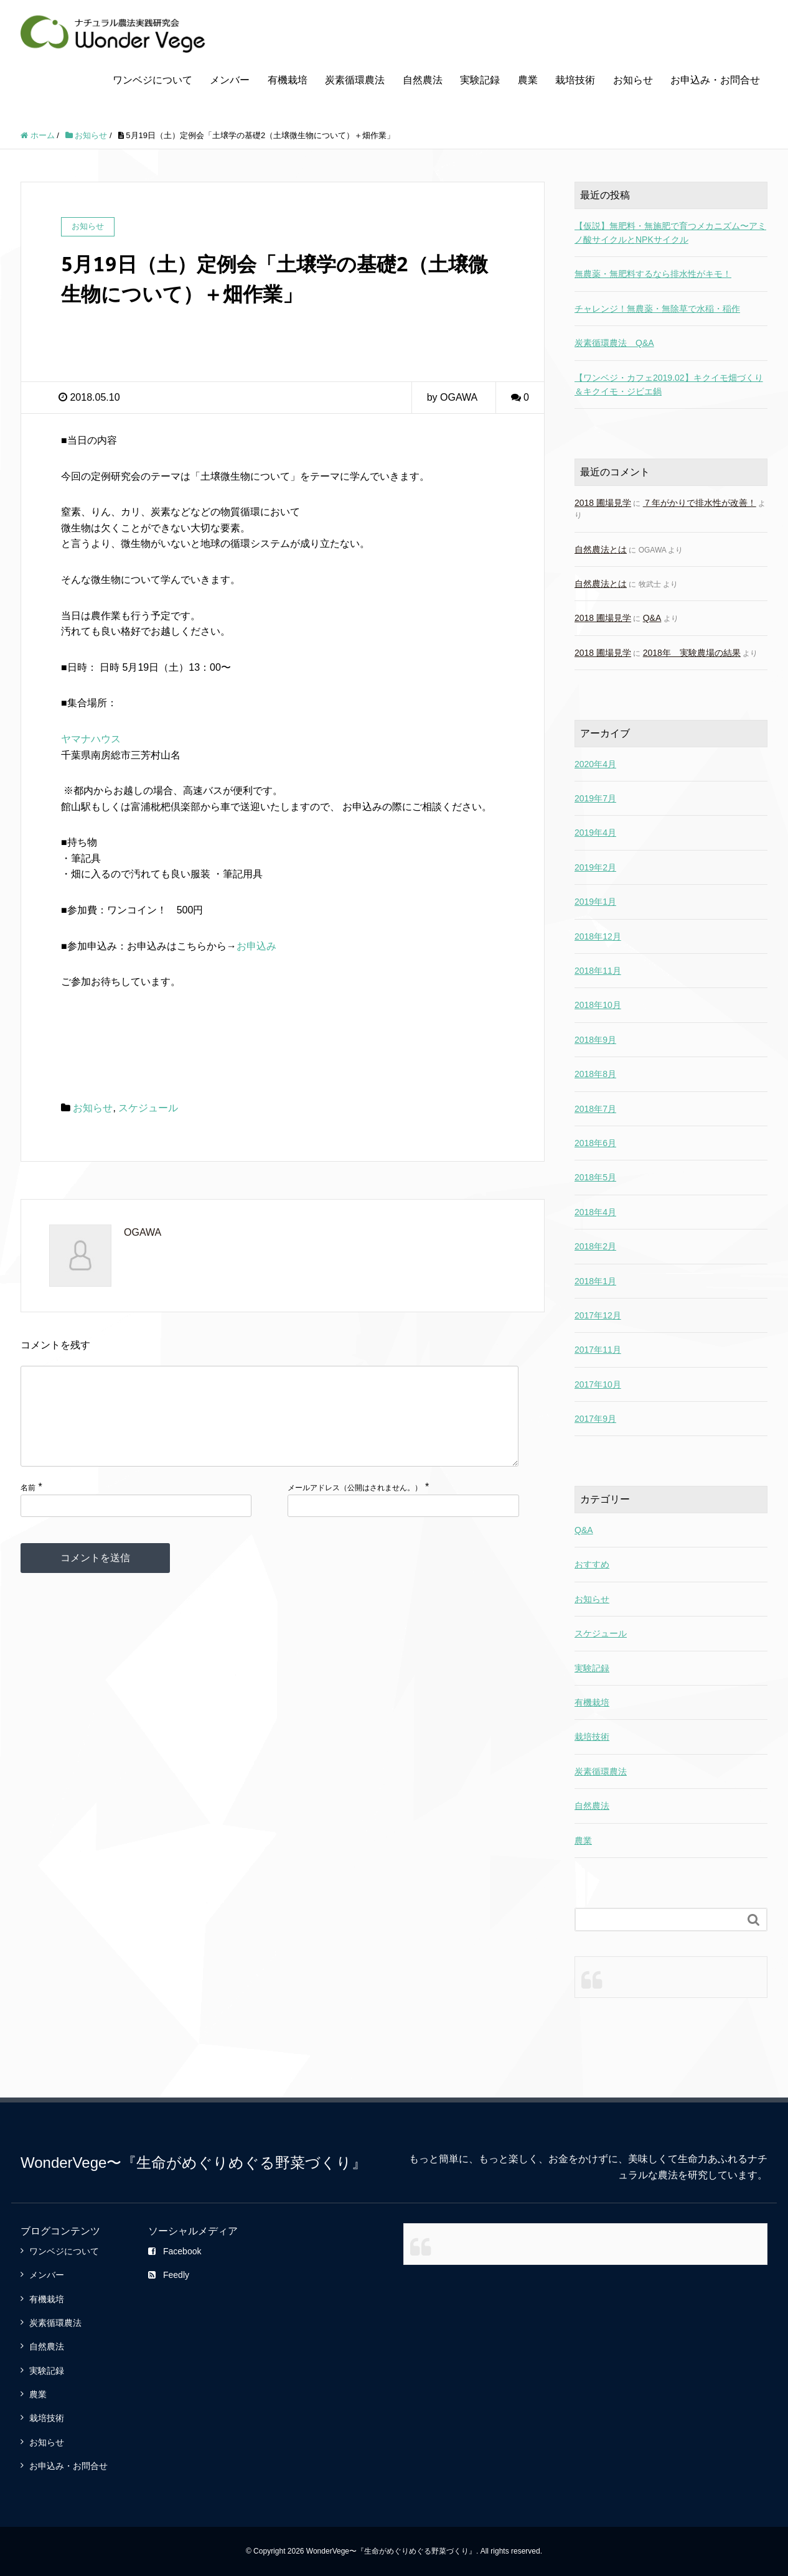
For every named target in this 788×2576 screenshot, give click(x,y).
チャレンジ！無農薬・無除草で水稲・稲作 (657, 309)
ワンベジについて (152, 80)
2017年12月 (598, 1315)
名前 (28, 1507)
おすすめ (592, 1564)
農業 (528, 80)
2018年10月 (598, 1005)
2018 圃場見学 (603, 503)
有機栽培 (287, 80)
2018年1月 (595, 1281)
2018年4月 (595, 1212)
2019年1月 (595, 902)
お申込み (256, 946)
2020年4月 (595, 764)
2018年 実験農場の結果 (692, 653)
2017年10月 (598, 1384)
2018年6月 (595, 1143)
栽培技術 (575, 80)
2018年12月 (598, 936)
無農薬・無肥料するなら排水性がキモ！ (653, 274)
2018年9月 (595, 1040)
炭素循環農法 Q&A (614, 343)
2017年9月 (595, 1419)
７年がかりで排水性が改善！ (699, 503)
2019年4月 (595, 833)
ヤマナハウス (91, 739)
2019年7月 (595, 798)
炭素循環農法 (355, 80)
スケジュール (148, 1108)
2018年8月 (595, 1074)
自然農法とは (601, 549)
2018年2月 (595, 1246)
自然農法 (423, 80)
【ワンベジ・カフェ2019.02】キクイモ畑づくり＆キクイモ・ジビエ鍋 (669, 384)
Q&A (652, 618)
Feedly (168, 2275)
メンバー (230, 80)
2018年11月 (598, 971)
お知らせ (633, 80)
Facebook (174, 2251)
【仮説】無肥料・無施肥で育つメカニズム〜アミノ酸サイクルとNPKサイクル (670, 233)
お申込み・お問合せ (715, 80)
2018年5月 (595, 1177)
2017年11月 (598, 1350)
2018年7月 (595, 1109)
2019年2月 (595, 867)
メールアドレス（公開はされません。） (355, 1507)
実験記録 (480, 80)
